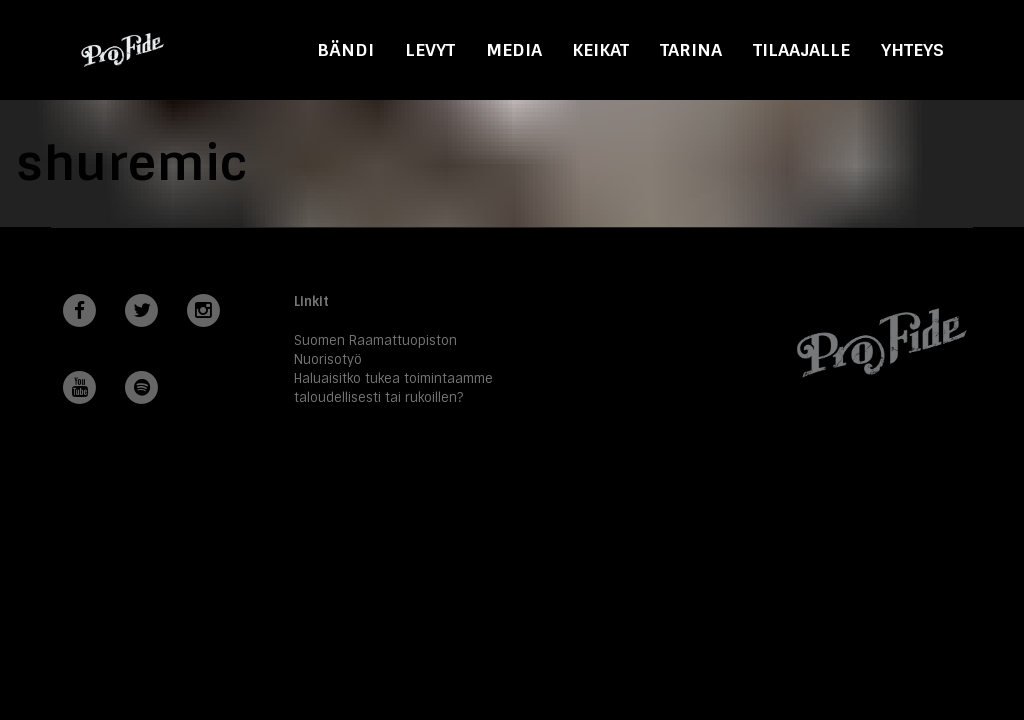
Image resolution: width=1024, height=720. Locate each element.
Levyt (430, 49)
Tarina (691, 49)
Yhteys (912, 49)
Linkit (311, 301)
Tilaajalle (801, 49)
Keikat (600, 49)
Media (514, 49)
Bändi (345, 49)
